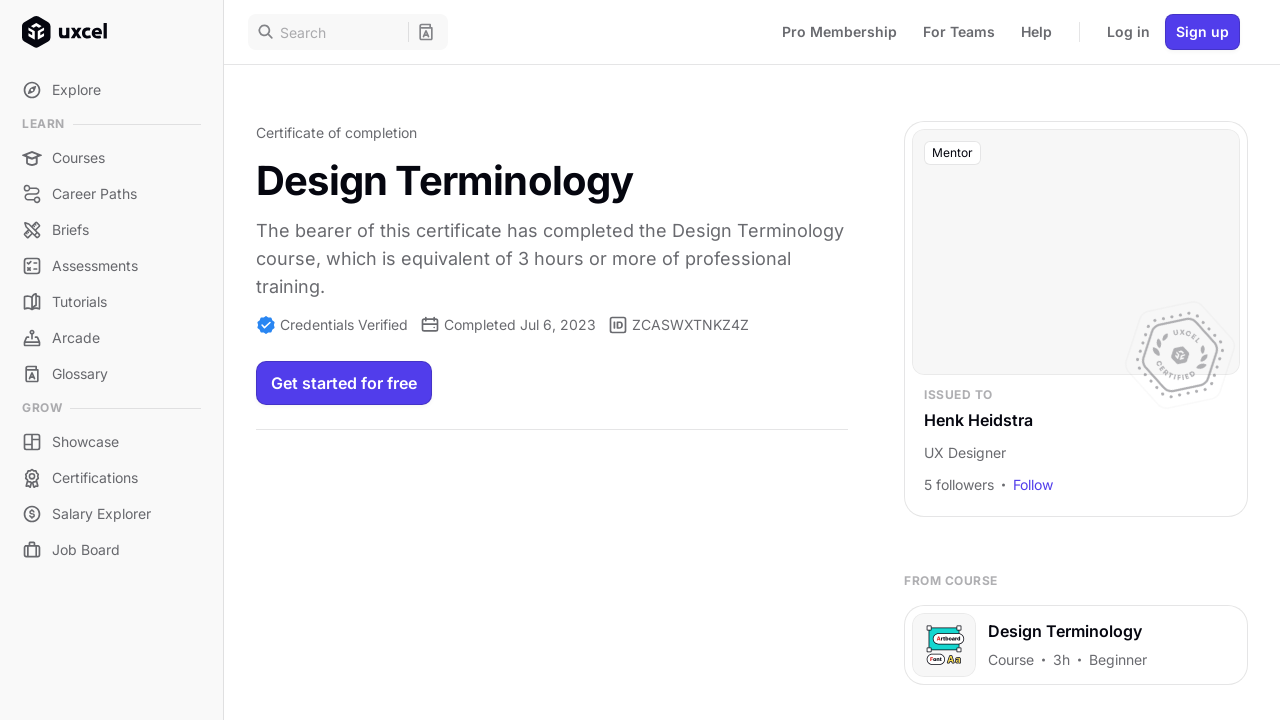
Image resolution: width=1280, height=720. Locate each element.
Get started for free (344, 383)
